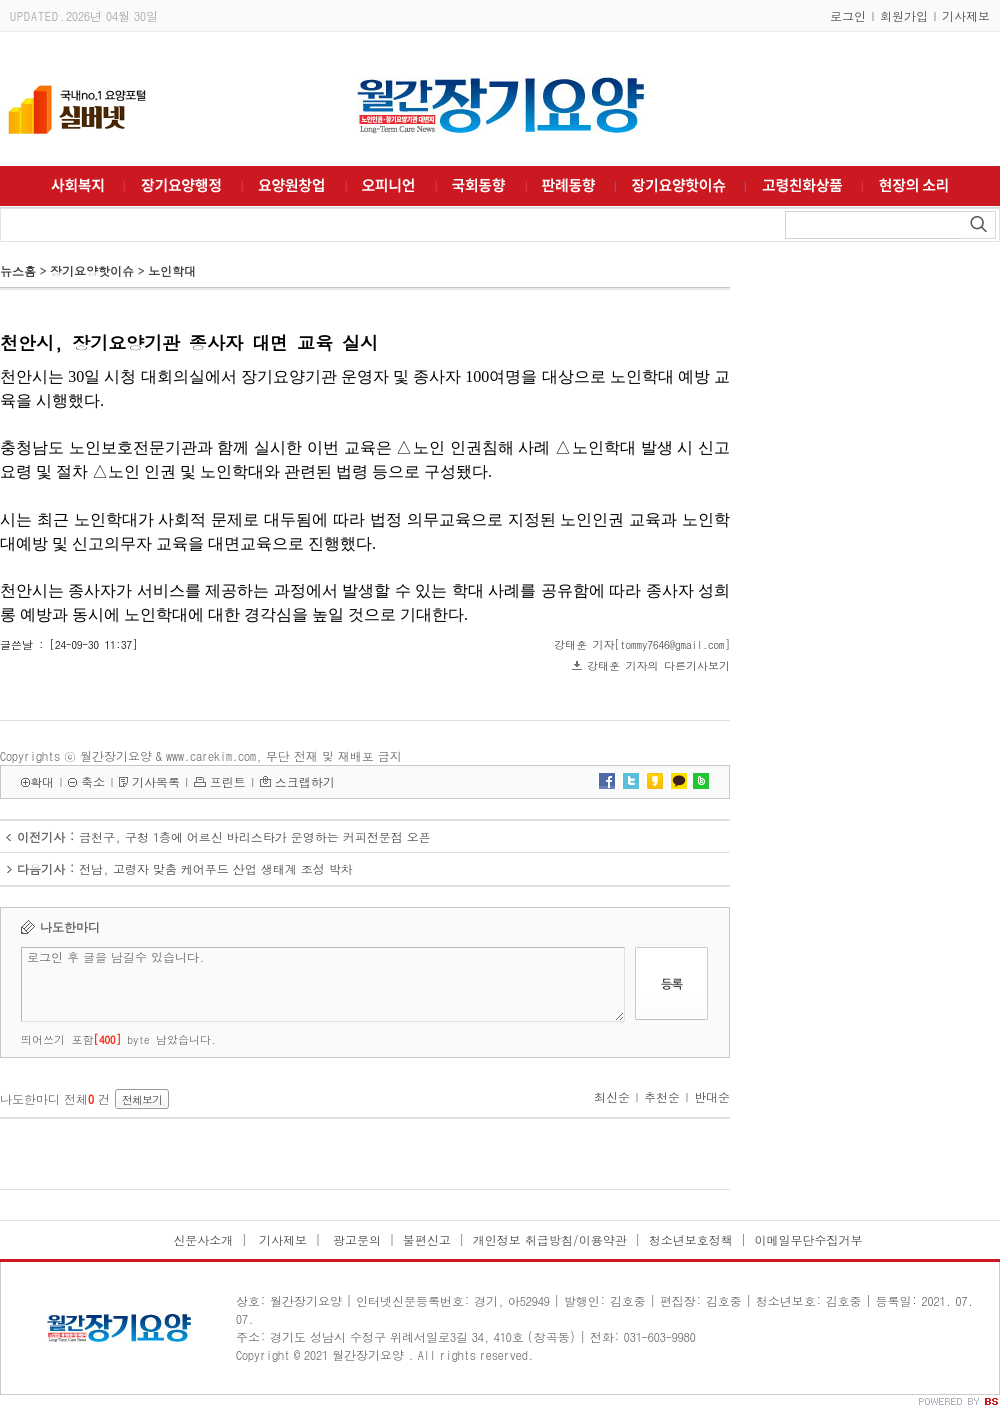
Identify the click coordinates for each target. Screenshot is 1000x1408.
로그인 (848, 15)
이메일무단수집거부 (809, 1239)
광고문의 (355, 1239)
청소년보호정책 (691, 1239)
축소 (93, 781)
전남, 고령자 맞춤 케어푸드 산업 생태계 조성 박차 (216, 868)
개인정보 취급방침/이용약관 (550, 1239)
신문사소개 (203, 1239)
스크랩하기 (305, 781)
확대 (42, 781)
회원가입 (904, 15)
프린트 (228, 781)
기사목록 (156, 781)
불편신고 (427, 1239)
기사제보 (966, 15)
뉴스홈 (18, 270)
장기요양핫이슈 (92, 270)
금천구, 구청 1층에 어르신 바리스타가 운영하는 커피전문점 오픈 (255, 836)
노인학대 (172, 270)
